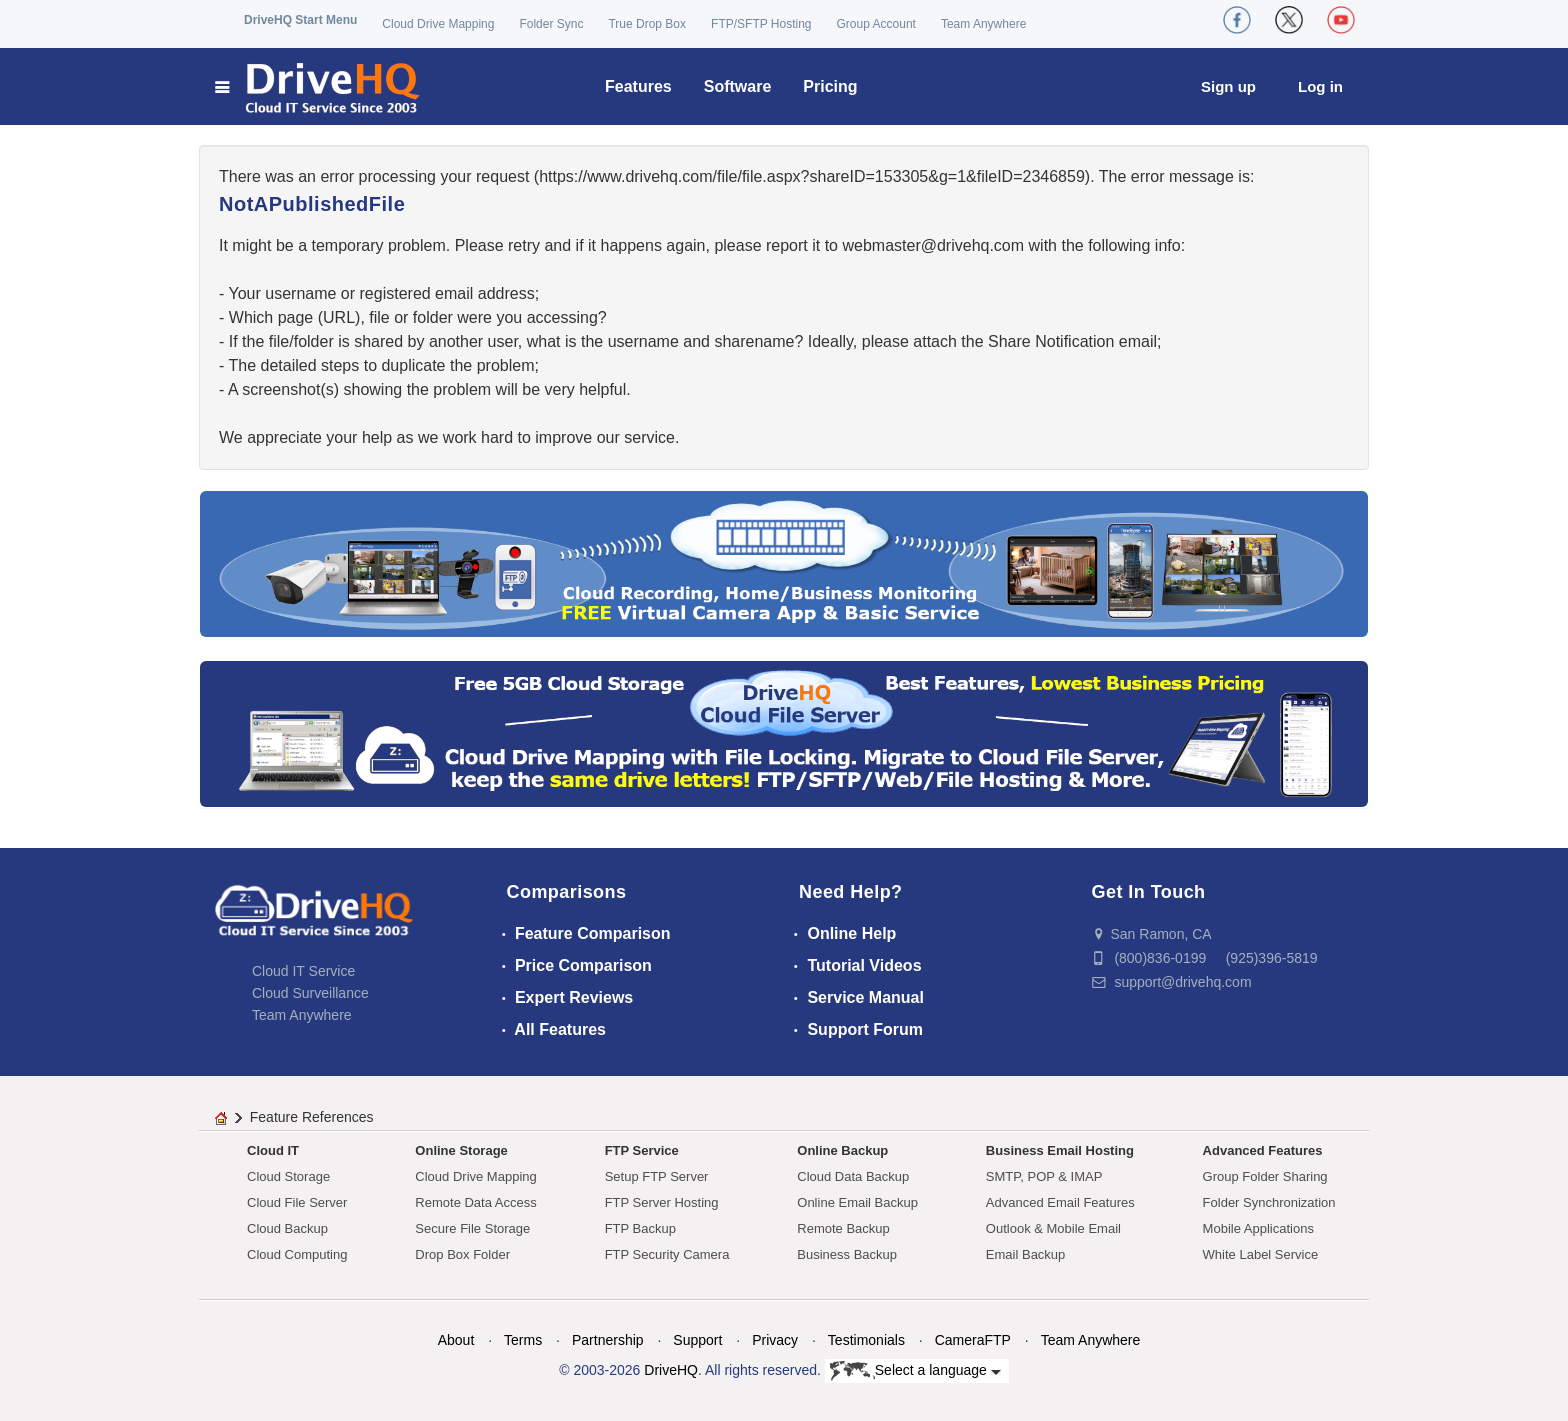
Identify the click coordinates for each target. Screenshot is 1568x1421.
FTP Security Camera (667, 1254)
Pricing (830, 86)
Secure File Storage (472, 1228)
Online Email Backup (857, 1202)
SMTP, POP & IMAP (1044, 1176)
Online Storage (461, 1150)
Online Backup (842, 1150)
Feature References (312, 1117)
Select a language (915, 1371)
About (456, 1340)
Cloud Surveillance (310, 993)
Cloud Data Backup (853, 1176)
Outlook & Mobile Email (1053, 1228)
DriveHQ (671, 1370)
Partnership (608, 1340)
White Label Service (1261, 1254)
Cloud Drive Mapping (438, 24)
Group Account (876, 24)
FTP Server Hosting (662, 1202)
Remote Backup (843, 1228)
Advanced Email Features (1060, 1202)
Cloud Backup (287, 1228)
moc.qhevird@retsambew (933, 245)
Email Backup (1025, 1254)
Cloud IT (273, 1150)
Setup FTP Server (657, 1176)
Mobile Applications (1258, 1228)
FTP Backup (640, 1228)
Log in (1320, 86)
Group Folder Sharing (1265, 1176)
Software (738, 86)
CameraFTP (973, 1340)
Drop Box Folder (462, 1254)
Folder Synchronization (1269, 1202)
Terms (523, 1340)
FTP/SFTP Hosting (761, 24)
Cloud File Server (297, 1202)
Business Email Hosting (1060, 1150)
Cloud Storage (288, 1176)
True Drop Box (647, 24)
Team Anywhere (983, 24)
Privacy (775, 1340)
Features (638, 86)
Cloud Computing (297, 1254)
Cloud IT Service (303, 971)
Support (697, 1340)
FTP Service (642, 1150)
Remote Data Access (475, 1202)
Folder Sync (551, 24)
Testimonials (866, 1340)
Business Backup (847, 1254)
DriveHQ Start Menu (300, 20)
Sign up (1228, 86)
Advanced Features (1263, 1150)
